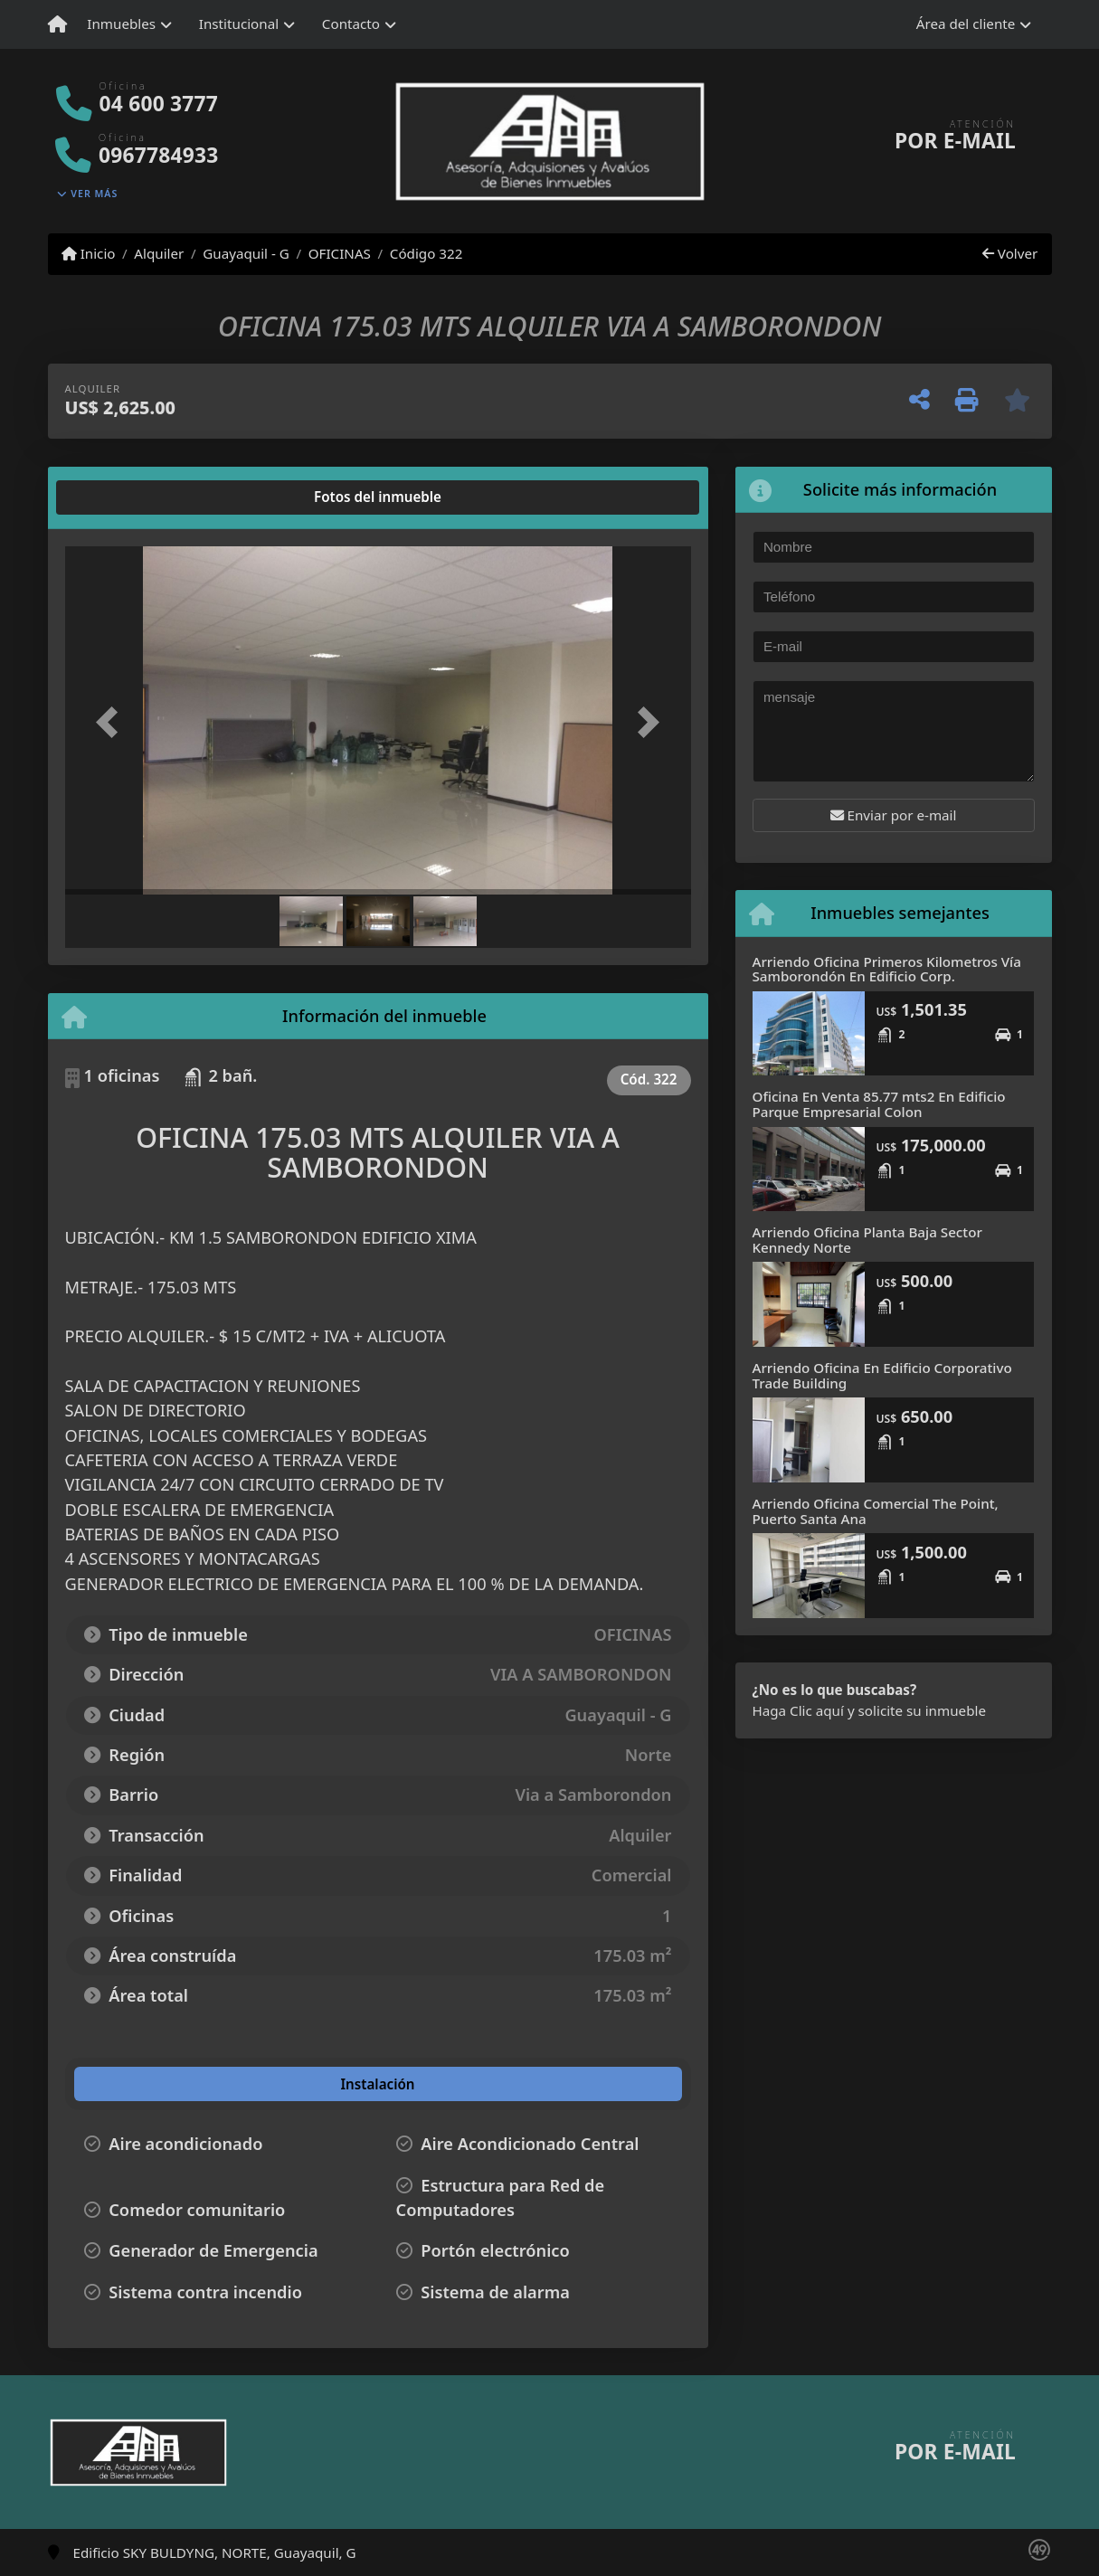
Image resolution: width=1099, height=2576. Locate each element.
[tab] (133, 497)
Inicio (89, 253)
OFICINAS (339, 253)
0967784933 (158, 155)
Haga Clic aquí (798, 1710)
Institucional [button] (239, 23)
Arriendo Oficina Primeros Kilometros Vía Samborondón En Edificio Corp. (887, 969)
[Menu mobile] (57, 24)
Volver (1009, 253)
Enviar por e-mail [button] (893, 815)
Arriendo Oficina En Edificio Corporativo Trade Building (882, 1375)
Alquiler (159, 253)
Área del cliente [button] (966, 23)
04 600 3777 (158, 104)
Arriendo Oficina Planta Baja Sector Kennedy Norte (867, 1239)
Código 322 (426, 253)
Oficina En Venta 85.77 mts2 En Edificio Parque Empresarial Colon (879, 1104)
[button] (112, 722)
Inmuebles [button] (121, 23)
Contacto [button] (351, 23)
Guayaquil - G (246, 253)
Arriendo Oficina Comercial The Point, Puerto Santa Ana (876, 1511)
